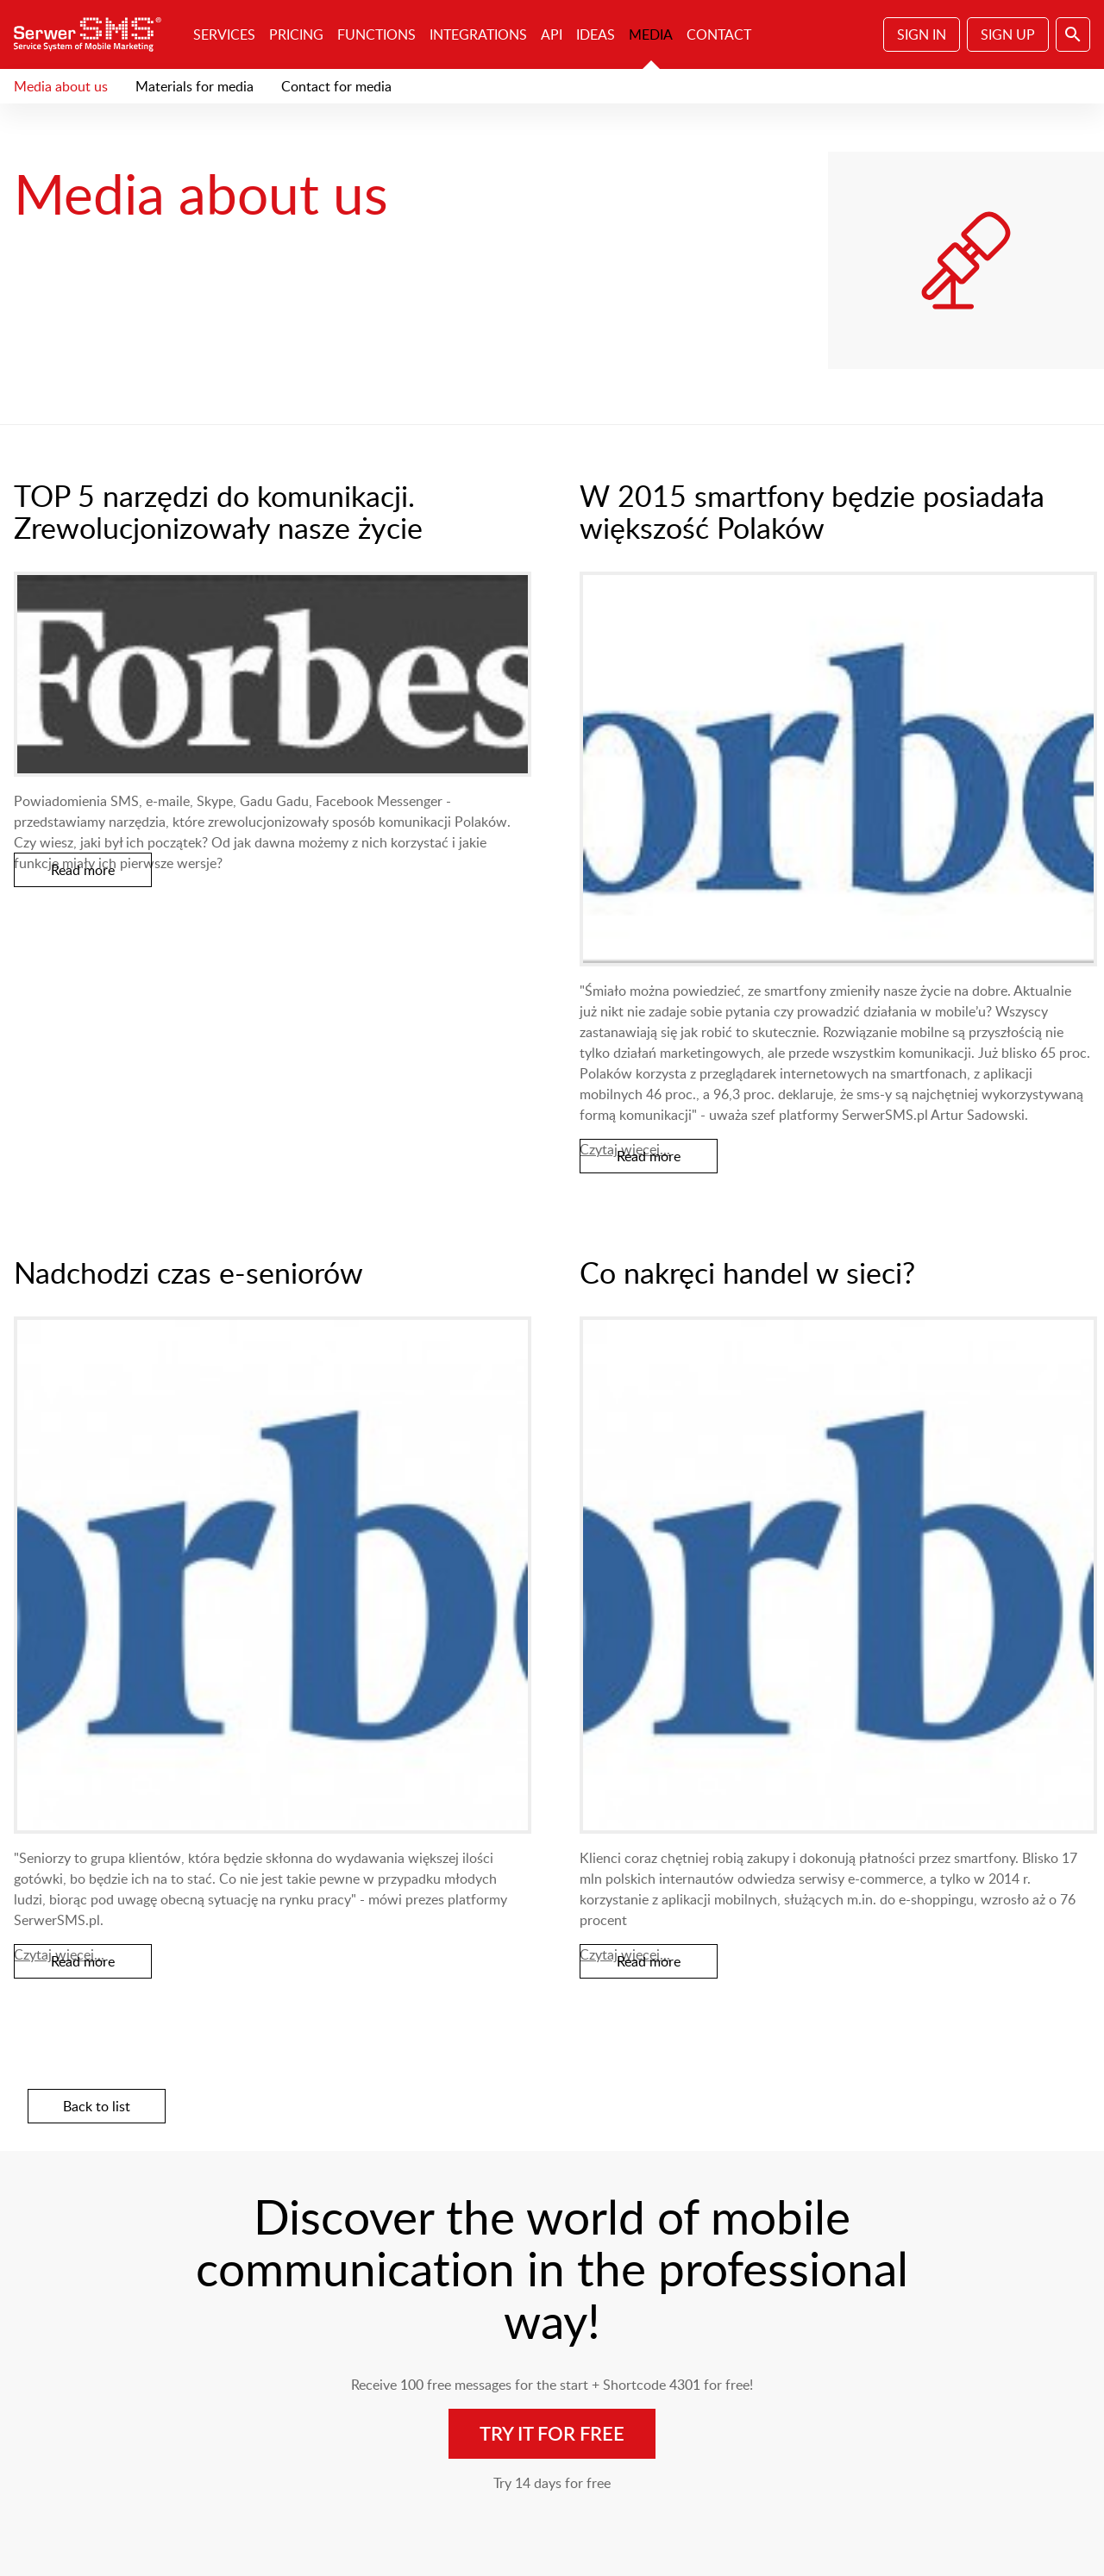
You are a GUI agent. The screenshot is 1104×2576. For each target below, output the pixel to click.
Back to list (96, 2106)
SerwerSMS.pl (93, 34)
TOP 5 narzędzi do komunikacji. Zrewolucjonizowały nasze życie (218, 511)
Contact (719, 34)
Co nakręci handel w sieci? (747, 1272)
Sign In (921, 34)
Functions (376, 34)
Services (224, 34)
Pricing (296, 34)
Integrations (478, 34)
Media (651, 34)
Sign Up (1008, 34)
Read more (83, 869)
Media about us (61, 86)
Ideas (595, 34)
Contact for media (336, 86)
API (551, 34)
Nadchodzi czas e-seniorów (188, 1272)
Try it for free (552, 2433)
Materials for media (194, 86)
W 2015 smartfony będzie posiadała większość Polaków (812, 511)
